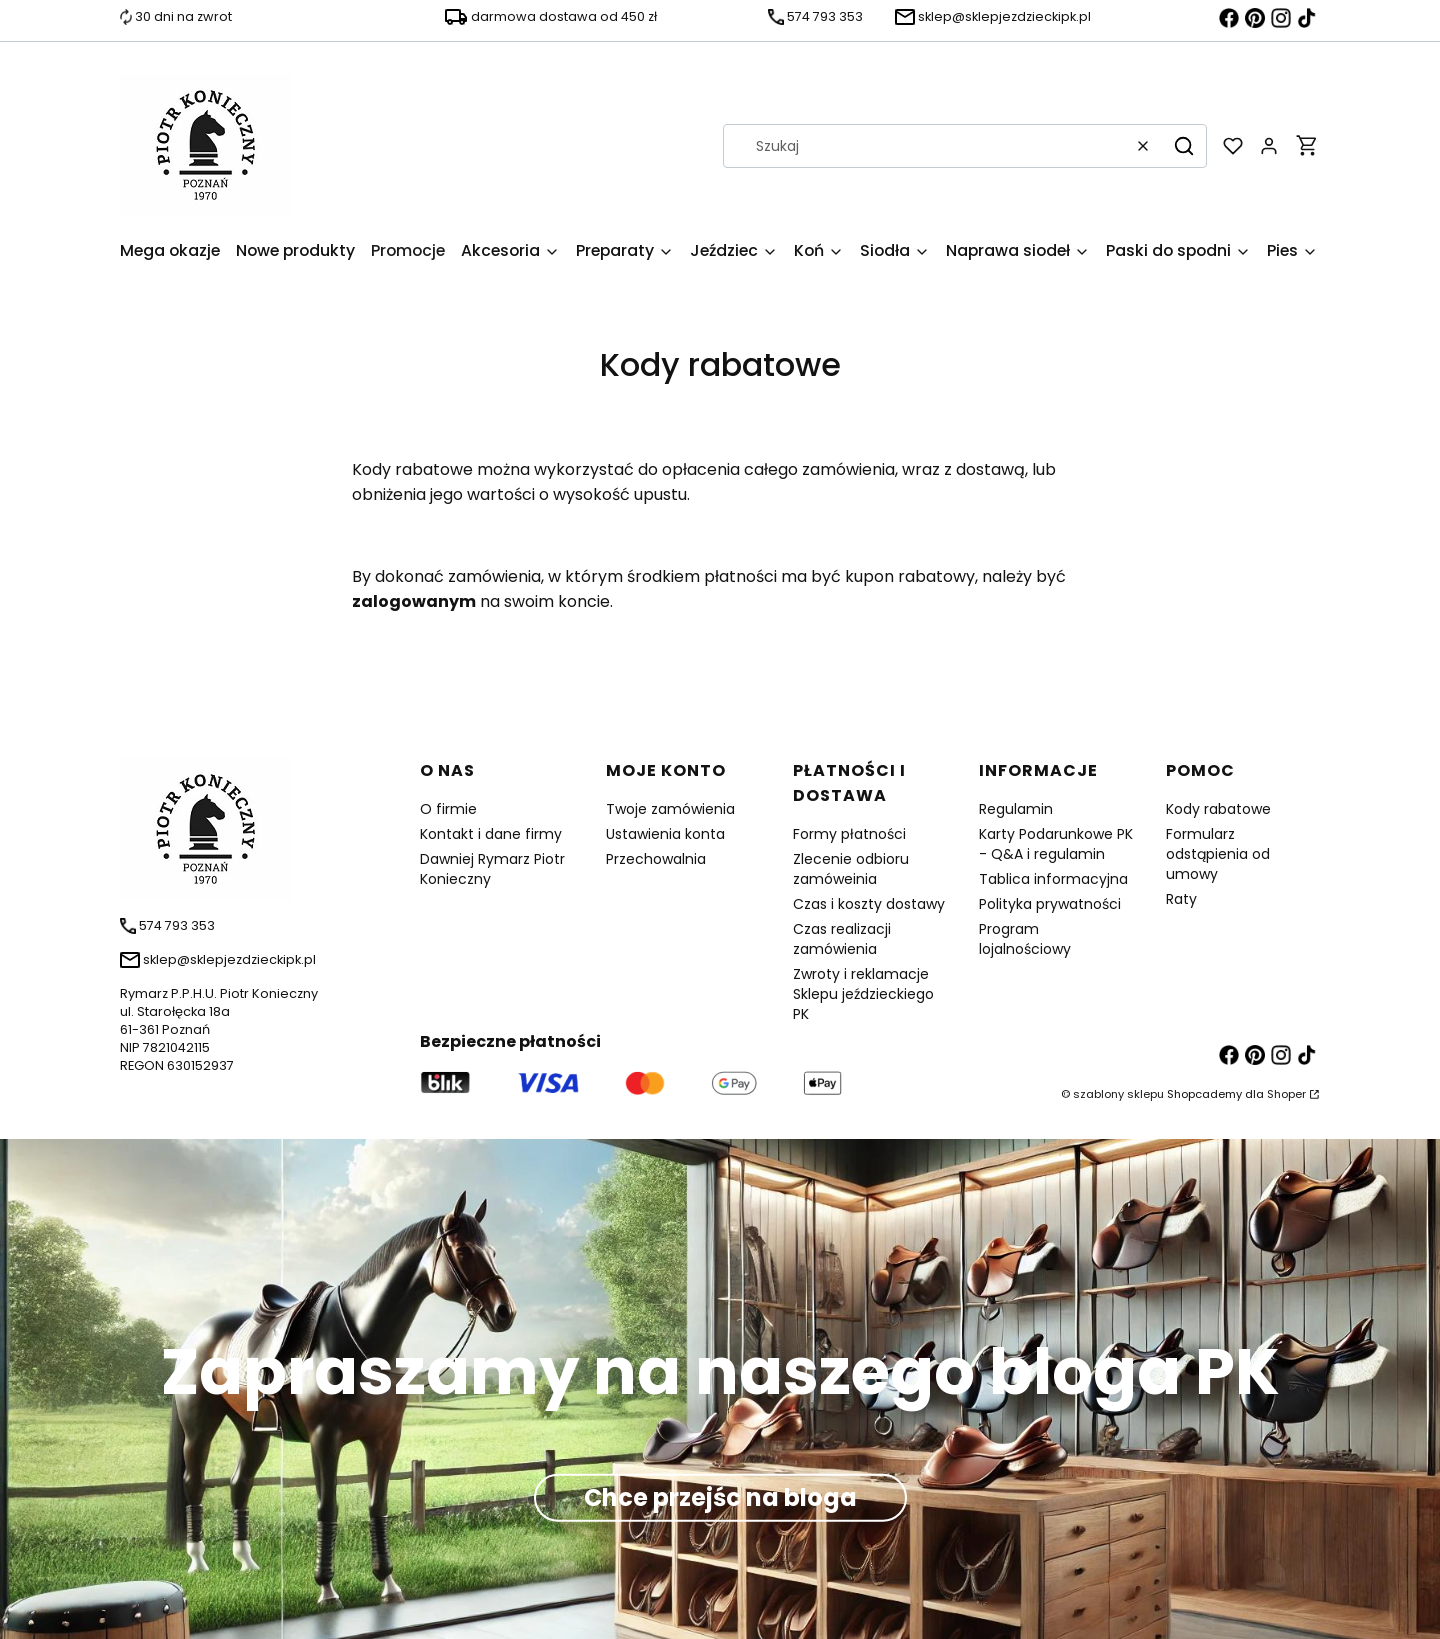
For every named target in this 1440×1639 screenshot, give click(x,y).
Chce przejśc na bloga (720, 1496)
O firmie (448, 809)
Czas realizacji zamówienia (842, 939)
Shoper (1286, 1094)
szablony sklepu (1118, 1094)
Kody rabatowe (1218, 809)
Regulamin (1016, 809)
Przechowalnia (656, 859)
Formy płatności (849, 834)
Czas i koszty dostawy (869, 904)
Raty (1181, 899)
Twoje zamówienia (670, 809)
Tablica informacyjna (1053, 879)
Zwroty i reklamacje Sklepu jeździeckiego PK (863, 994)
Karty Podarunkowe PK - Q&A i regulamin (1056, 844)
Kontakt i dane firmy (491, 834)
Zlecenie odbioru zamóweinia (851, 869)
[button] (1184, 146)
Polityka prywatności (1050, 904)
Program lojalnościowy (1025, 939)
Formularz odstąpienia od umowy (1218, 854)
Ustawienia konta (665, 834)
